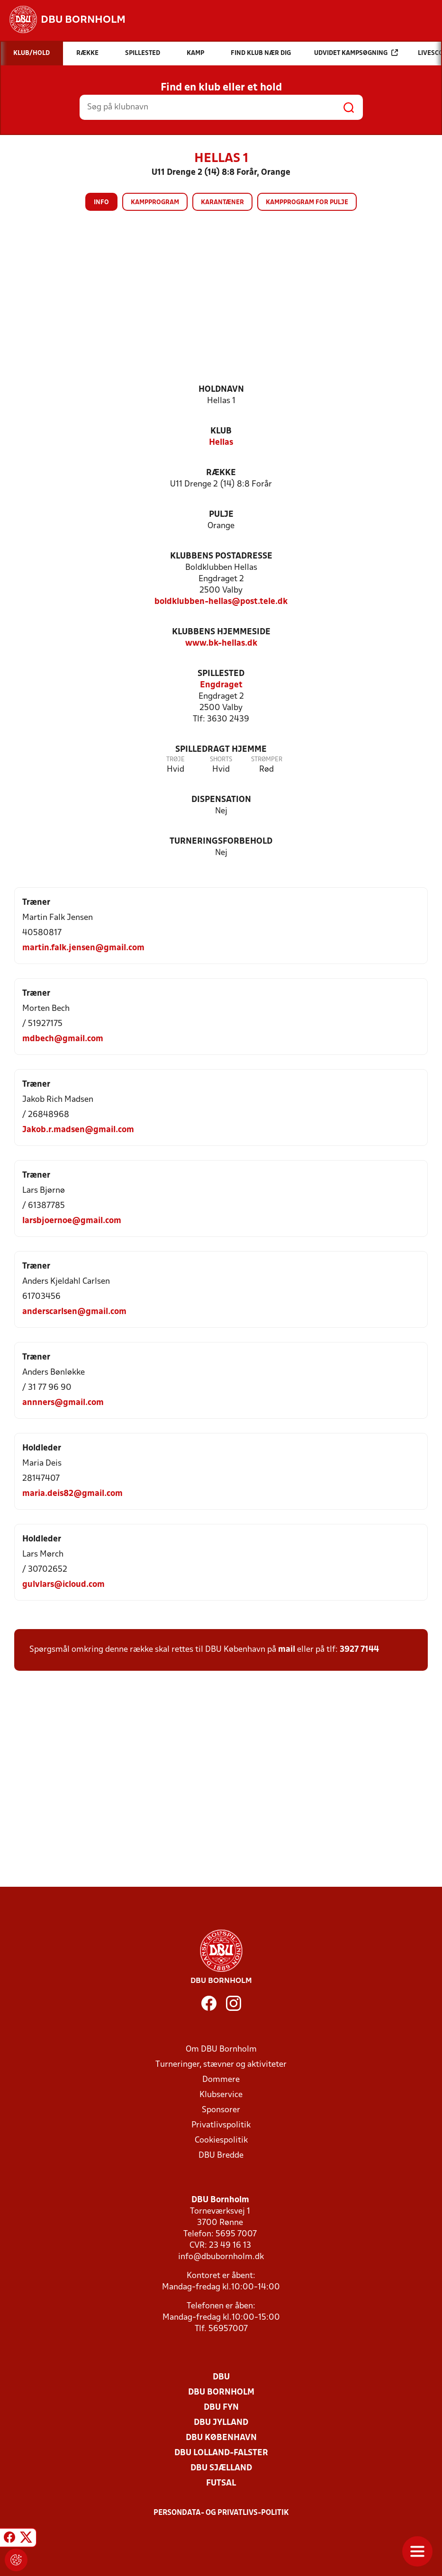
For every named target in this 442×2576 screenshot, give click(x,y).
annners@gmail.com (63, 1403)
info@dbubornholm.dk (221, 2257)
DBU (221, 2377)
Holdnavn (221, 390)
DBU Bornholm (221, 2392)
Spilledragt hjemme (221, 750)
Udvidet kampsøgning (356, 52)
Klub (221, 431)
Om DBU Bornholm (221, 2049)
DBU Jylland (221, 2423)
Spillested (221, 674)
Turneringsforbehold (221, 842)
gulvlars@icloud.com (63, 1585)
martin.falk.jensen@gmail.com (83, 948)
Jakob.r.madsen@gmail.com (78, 1130)
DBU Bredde (221, 2156)
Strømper (266, 760)
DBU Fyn (221, 2408)
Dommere (221, 2080)
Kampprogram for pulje (307, 202)
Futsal (221, 2483)
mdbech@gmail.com (62, 1039)
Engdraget (221, 685)
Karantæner (222, 202)
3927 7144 (359, 1650)
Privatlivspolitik (221, 2125)
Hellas (221, 443)
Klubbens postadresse (221, 556)
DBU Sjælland (221, 2468)
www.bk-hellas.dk (221, 643)
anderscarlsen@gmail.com (74, 1312)
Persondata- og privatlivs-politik (221, 2513)
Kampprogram (155, 202)
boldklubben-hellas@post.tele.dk (221, 602)
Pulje (221, 515)
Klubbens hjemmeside (221, 632)
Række (221, 473)
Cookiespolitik (221, 2140)
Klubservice (221, 2095)
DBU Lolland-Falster (221, 2453)
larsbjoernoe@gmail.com (71, 1221)
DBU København (221, 2438)
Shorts (221, 760)
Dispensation (221, 800)
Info (101, 202)
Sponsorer (221, 2110)
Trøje (175, 760)
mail (286, 1650)
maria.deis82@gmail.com (72, 1494)
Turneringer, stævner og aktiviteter (221, 2065)
